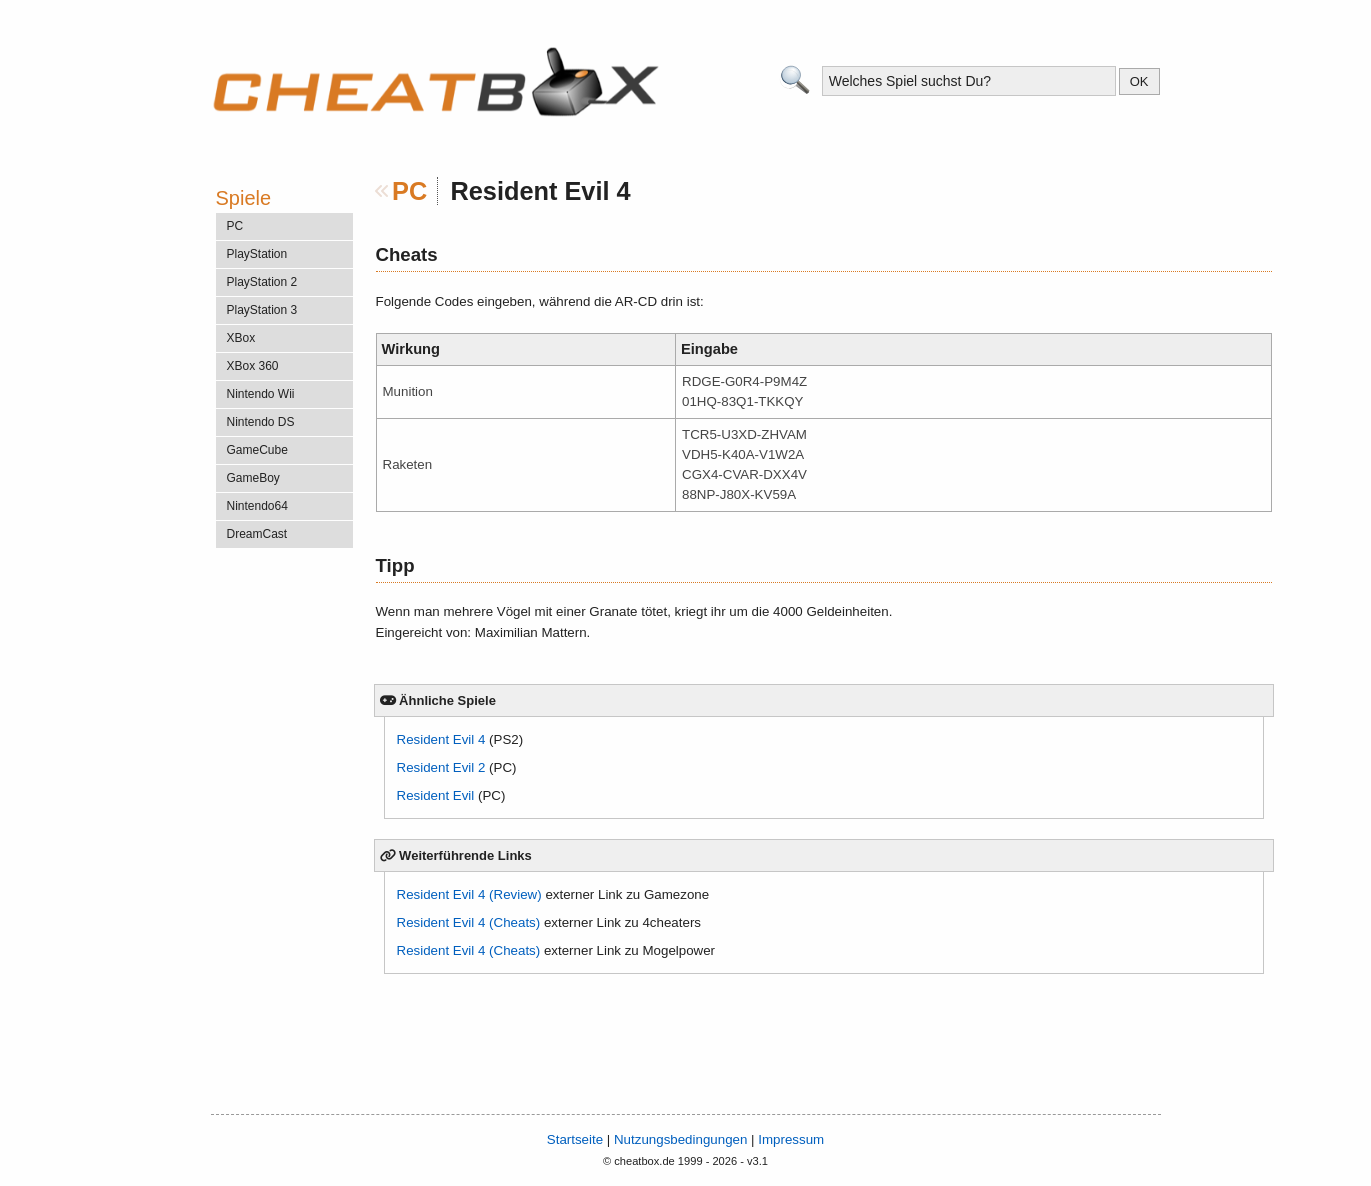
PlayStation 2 (262, 282)
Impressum (791, 1139)
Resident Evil (436, 795)
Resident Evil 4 (441, 739)
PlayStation (257, 254)
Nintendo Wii (261, 394)
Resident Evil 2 (441, 767)
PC (409, 191)
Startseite (575, 1139)
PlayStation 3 (262, 310)
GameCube (257, 450)
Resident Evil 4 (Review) (469, 894)
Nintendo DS (261, 422)
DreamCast (257, 534)
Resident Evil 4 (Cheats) (469, 922)
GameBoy (253, 478)
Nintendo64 (257, 506)
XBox (241, 338)
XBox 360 (253, 366)
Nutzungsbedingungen (680, 1139)
